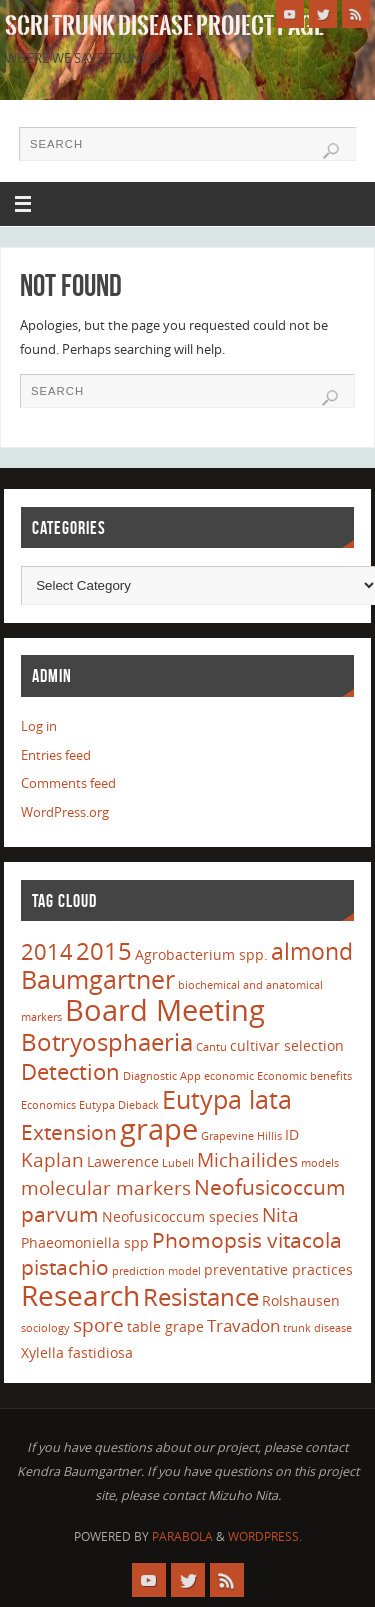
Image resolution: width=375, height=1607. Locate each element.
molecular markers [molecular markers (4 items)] (106, 1188)
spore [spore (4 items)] (98, 1325)
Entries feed (56, 755)
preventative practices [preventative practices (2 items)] (278, 1269)
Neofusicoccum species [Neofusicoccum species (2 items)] (180, 1216)
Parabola (182, 1536)
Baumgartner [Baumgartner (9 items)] (98, 979)
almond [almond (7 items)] (312, 951)
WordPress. (265, 1536)
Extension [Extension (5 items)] (69, 1132)
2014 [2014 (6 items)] (47, 951)
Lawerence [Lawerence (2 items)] (123, 1161)
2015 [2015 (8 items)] (104, 950)
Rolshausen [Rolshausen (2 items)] (301, 1300)
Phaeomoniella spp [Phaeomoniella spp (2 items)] (85, 1242)
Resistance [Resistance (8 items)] (201, 1296)
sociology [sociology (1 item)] (45, 1328)
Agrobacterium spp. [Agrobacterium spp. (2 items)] (201, 954)
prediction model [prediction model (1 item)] (156, 1271)
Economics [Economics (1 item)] (48, 1105)
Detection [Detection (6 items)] (70, 1071)
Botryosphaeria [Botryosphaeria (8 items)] (107, 1041)
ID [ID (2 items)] (292, 1134)
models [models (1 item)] (320, 1163)
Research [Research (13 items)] (80, 1295)
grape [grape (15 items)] (159, 1129)
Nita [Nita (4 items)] (280, 1215)
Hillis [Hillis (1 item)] (269, 1136)
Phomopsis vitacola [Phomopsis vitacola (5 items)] (247, 1240)
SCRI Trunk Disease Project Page (164, 26)
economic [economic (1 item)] (229, 1076)
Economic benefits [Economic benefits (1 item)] (304, 1076)
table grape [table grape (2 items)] (165, 1326)
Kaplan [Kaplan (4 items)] (52, 1160)
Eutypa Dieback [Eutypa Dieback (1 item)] (119, 1105)
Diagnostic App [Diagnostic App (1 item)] (162, 1076)
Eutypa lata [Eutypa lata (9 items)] (227, 1099)
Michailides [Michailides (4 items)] (247, 1160)
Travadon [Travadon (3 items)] (243, 1325)
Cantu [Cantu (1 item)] (211, 1047)
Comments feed (68, 783)
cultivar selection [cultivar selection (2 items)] (287, 1045)
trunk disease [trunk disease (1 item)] (317, 1328)
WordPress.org (65, 812)
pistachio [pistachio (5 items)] (65, 1267)
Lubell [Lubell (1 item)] (178, 1163)
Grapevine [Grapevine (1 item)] (227, 1136)
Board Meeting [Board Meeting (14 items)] (165, 1009)
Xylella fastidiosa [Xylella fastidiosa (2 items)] (77, 1352)
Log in (39, 726)
